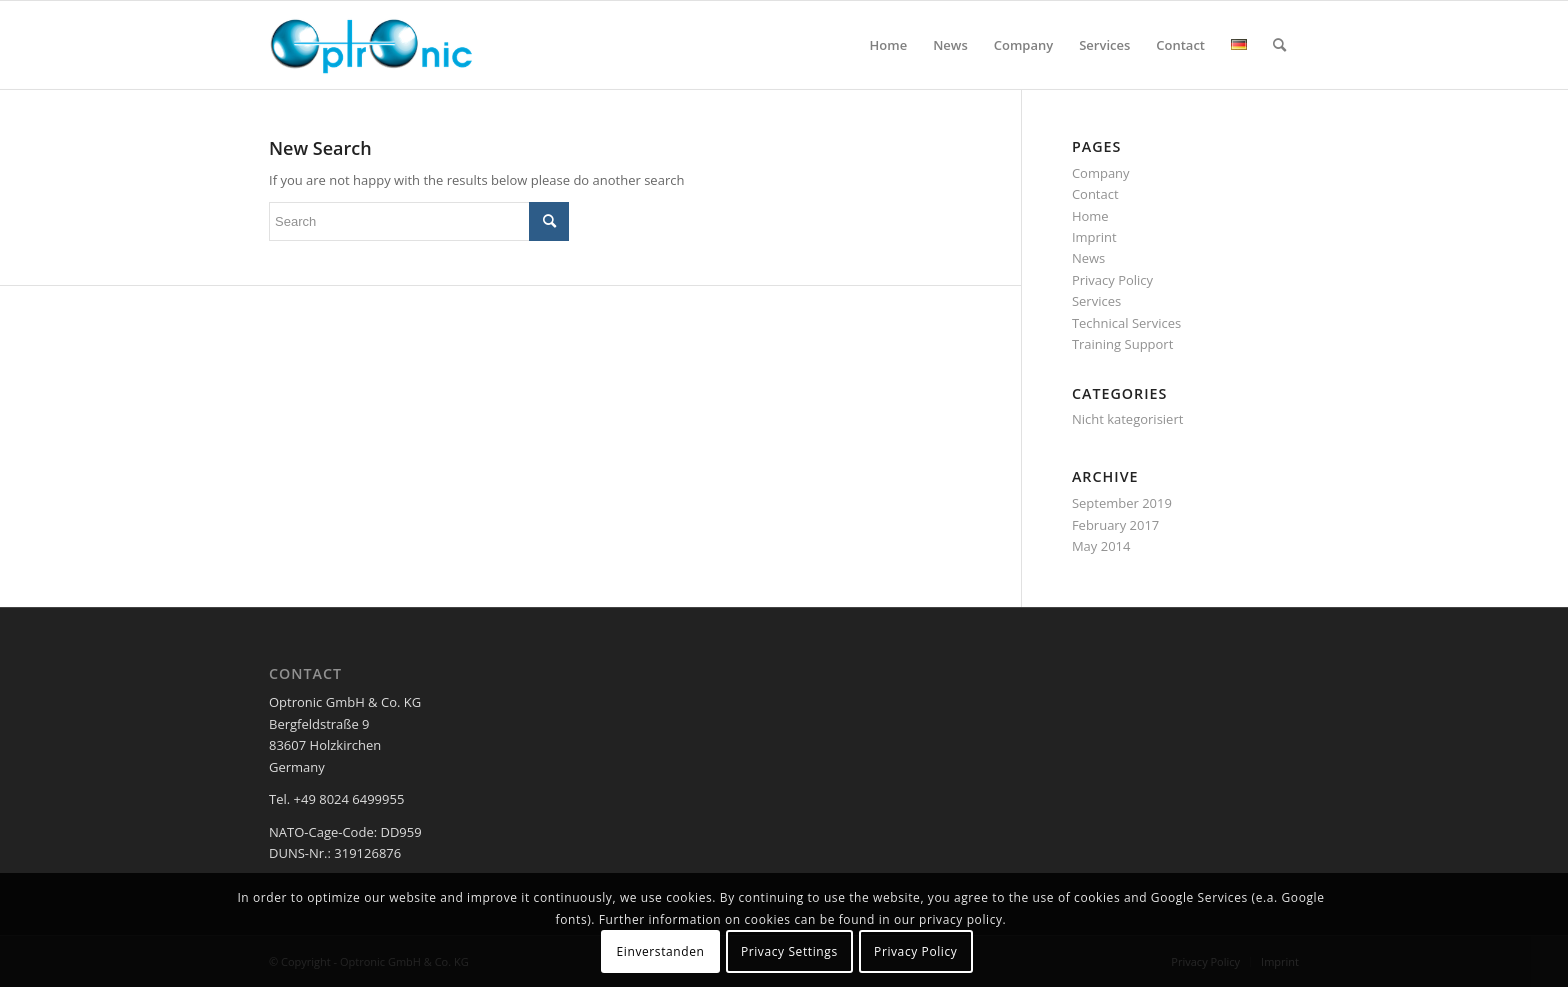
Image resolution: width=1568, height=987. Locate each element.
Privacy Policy (1112, 280)
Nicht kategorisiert (1127, 419)
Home (1090, 216)
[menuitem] (889, 45)
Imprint (1094, 237)
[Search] (1279, 45)
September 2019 (1122, 503)
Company (1101, 173)
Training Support (1122, 344)
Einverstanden (661, 951)
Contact (1095, 194)
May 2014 (1101, 546)
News (1088, 258)
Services (1096, 301)
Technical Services (1126, 323)
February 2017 (1115, 525)
